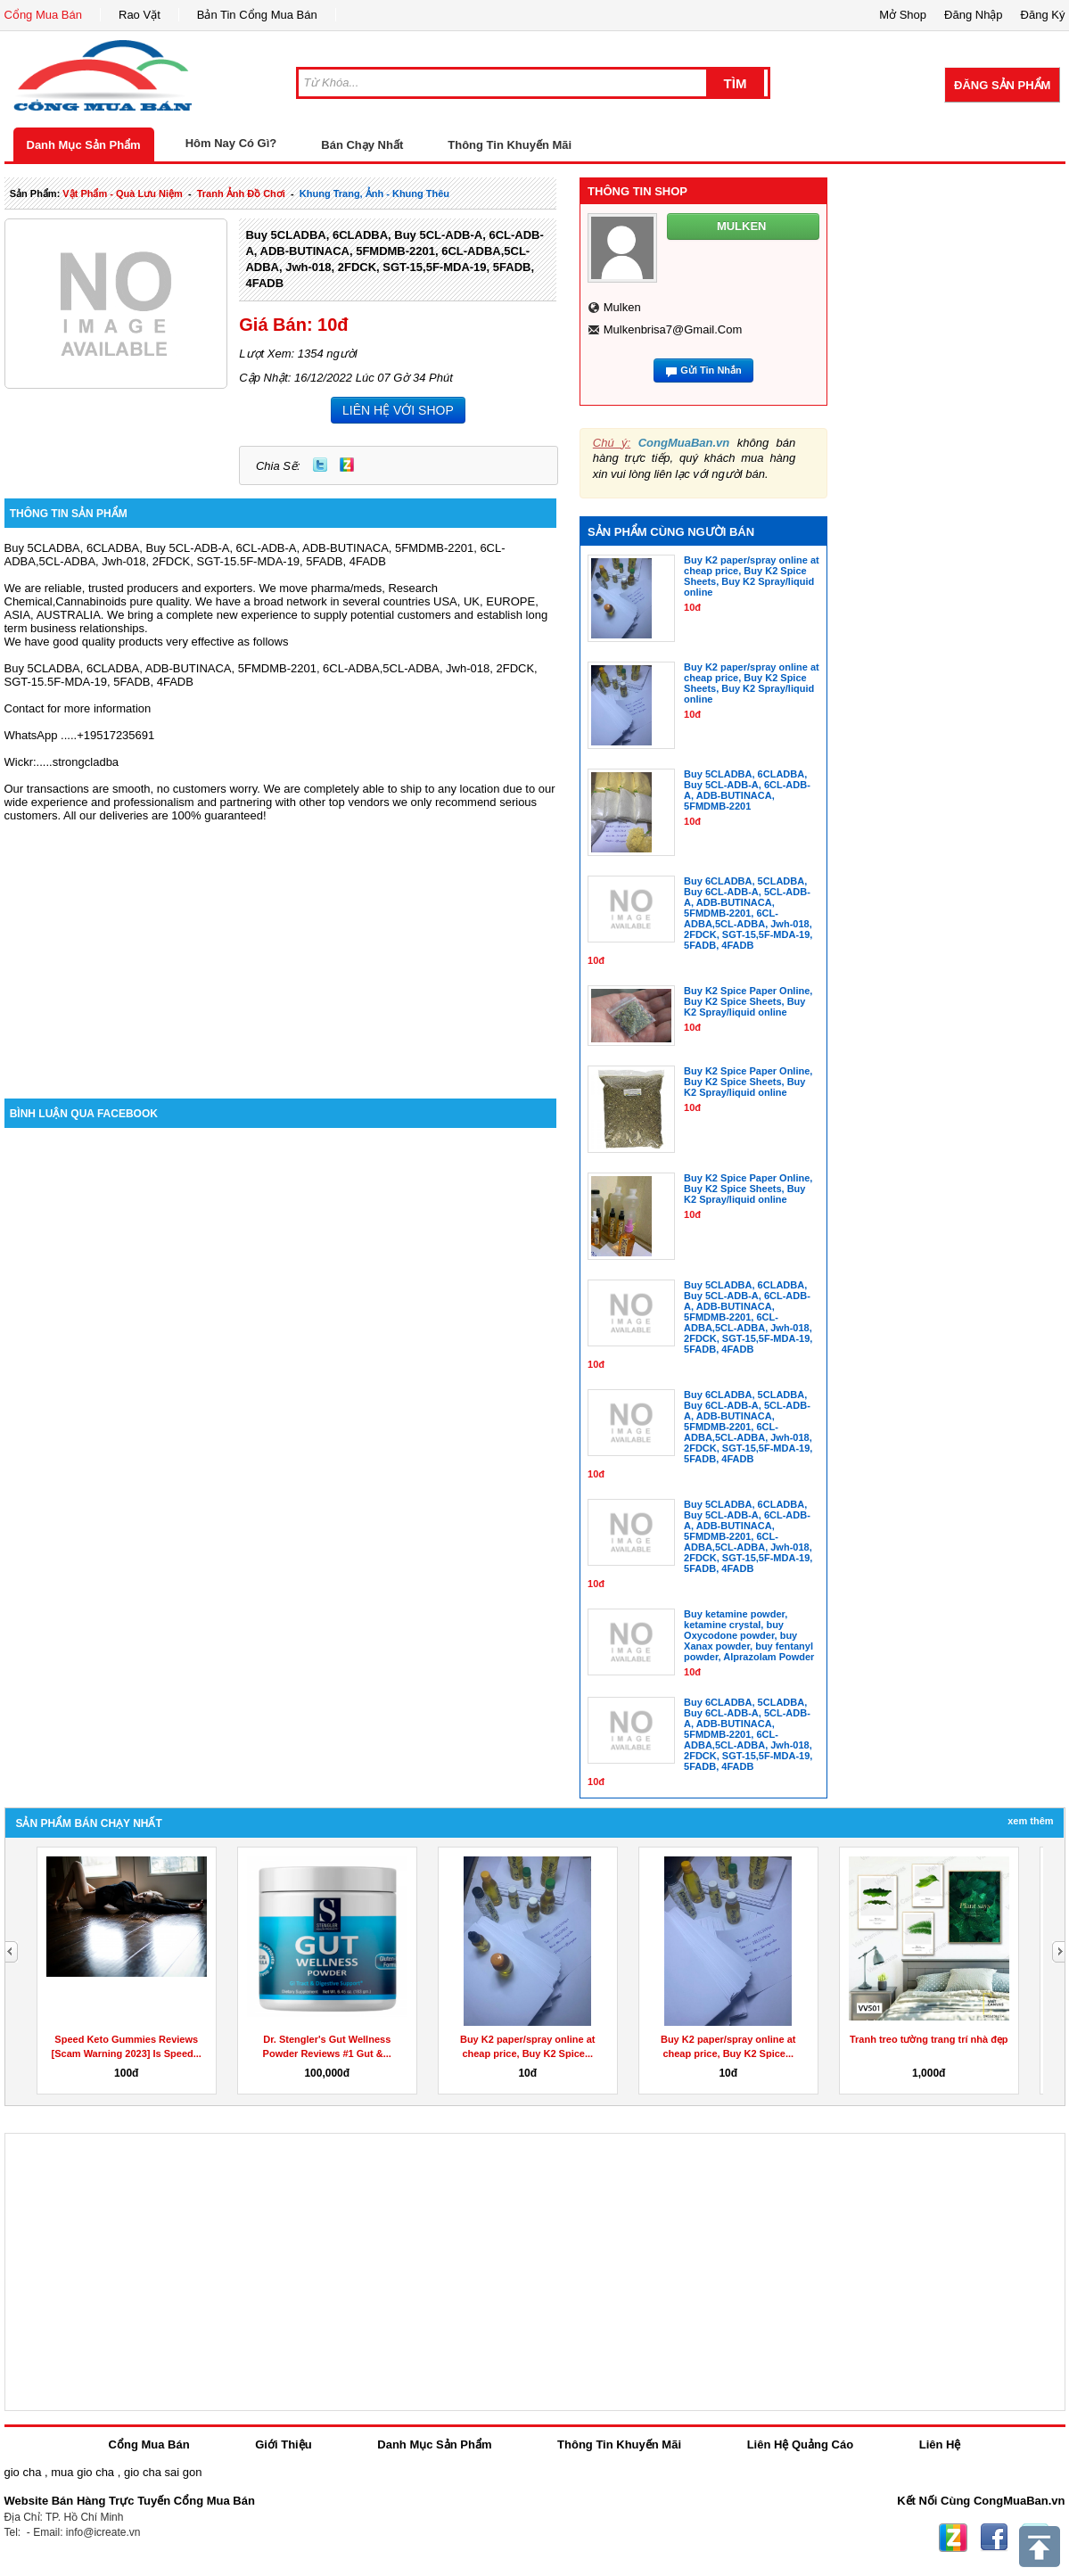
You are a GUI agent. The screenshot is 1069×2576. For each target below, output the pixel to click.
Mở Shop (902, 14)
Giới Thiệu (283, 2444)
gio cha (23, 2472)
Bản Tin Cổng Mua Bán (257, 14)
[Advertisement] (280, 947)
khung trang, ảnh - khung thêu (374, 193)
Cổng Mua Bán (43, 14)
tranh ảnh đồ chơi (241, 193)
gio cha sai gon (162, 2472)
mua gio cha (82, 2472)
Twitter (320, 464)
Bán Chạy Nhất (362, 145)
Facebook (994, 2537)
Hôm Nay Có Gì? (231, 143)
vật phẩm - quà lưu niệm (122, 193)
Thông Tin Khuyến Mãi (510, 145)
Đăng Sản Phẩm (1002, 85)
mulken (622, 307)
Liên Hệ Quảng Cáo (800, 2444)
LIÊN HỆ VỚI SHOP (398, 410)
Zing (347, 464)
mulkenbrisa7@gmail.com (673, 329)
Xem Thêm (1030, 1820)
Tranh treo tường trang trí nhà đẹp (929, 2039)
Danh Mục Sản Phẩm (84, 145)
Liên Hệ (940, 2444)
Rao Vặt (139, 14)
